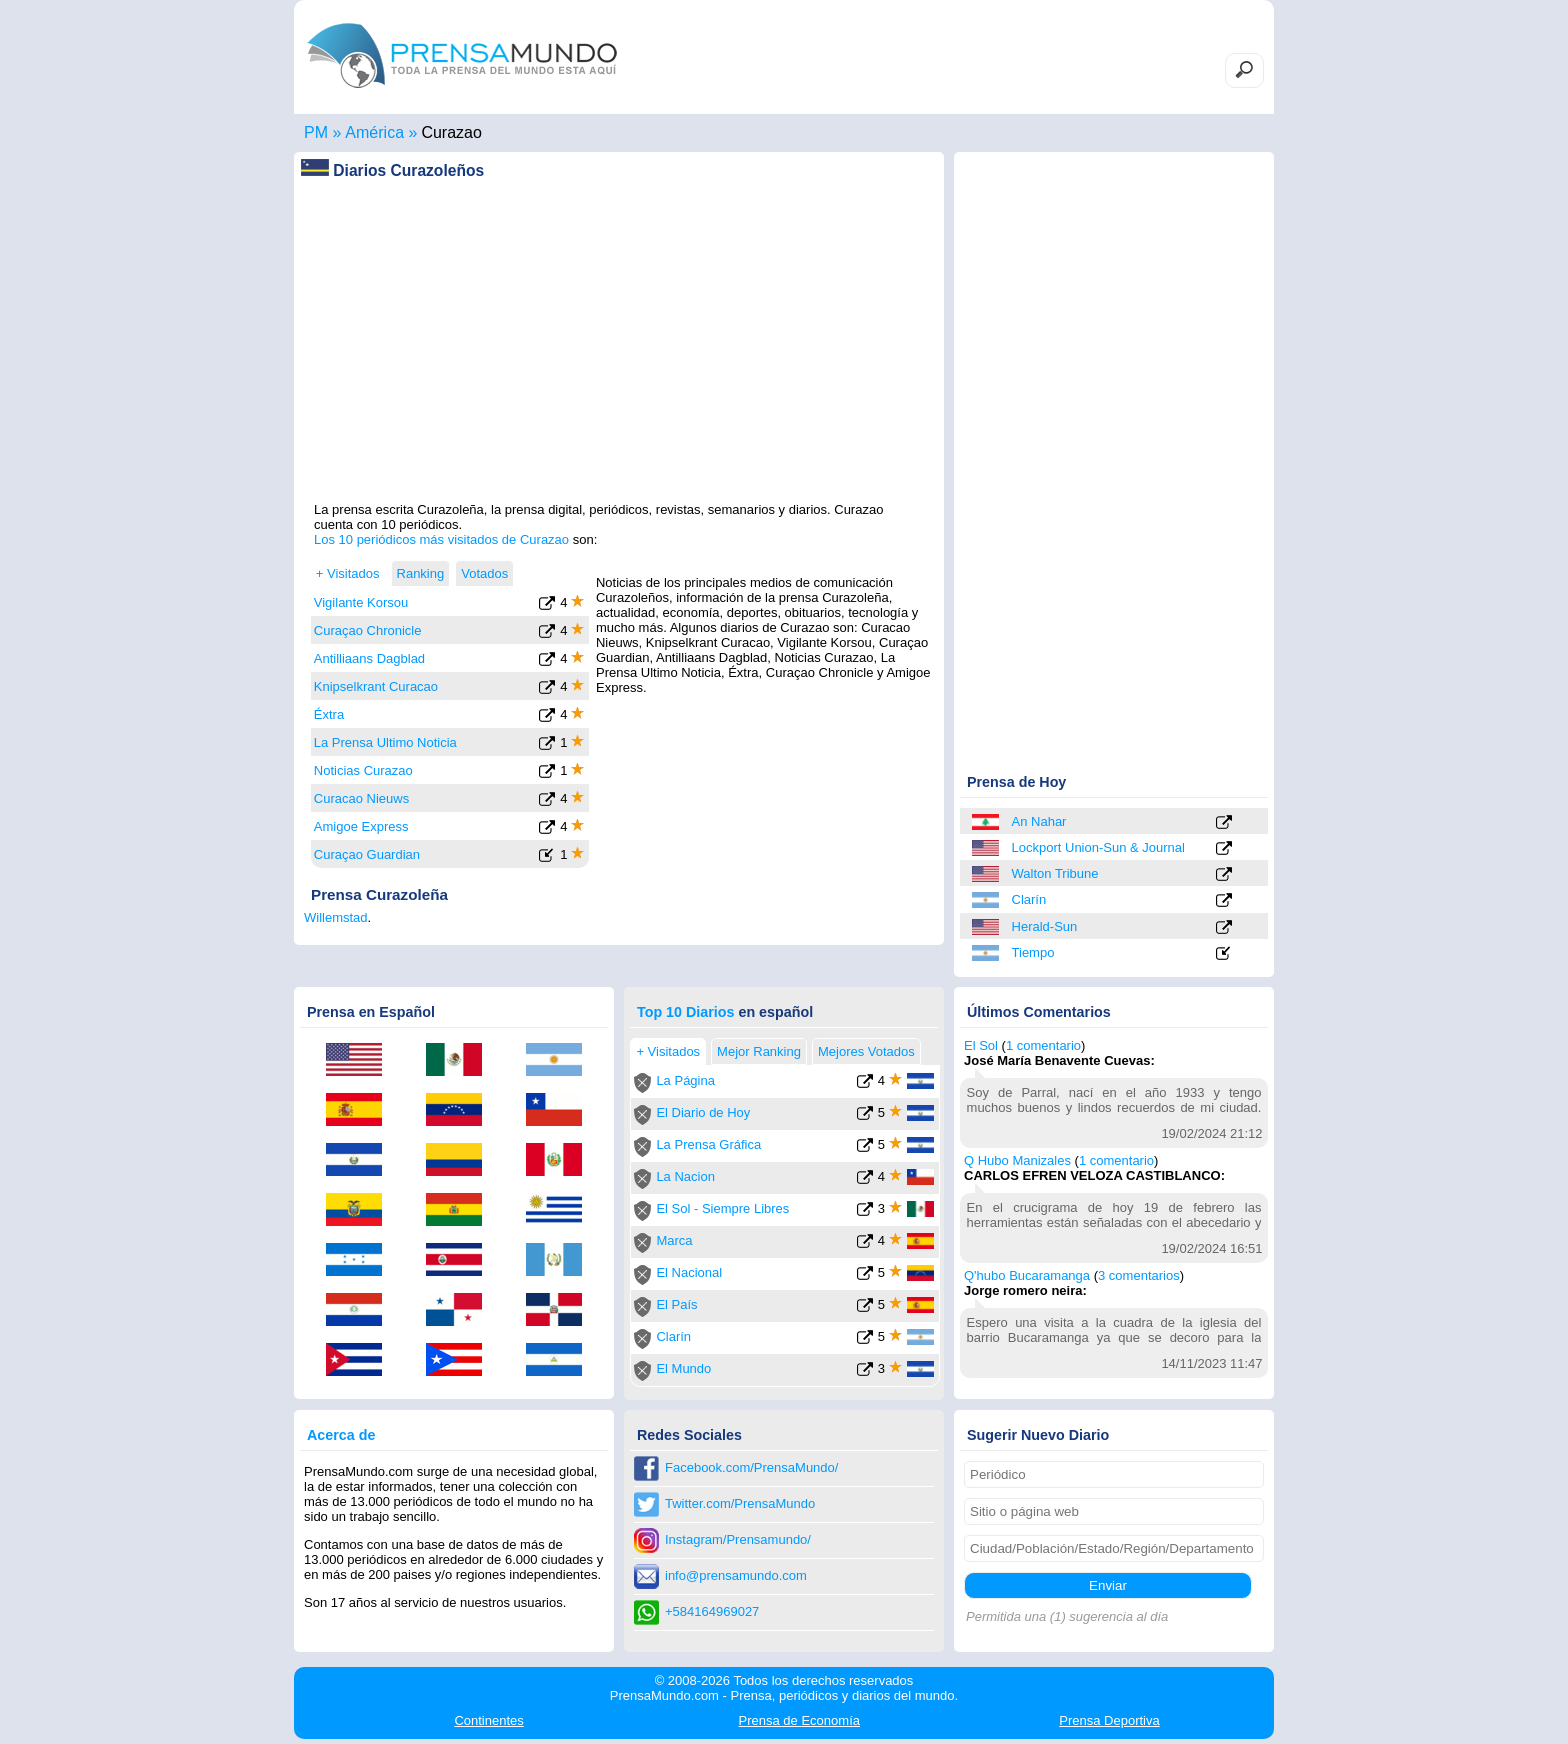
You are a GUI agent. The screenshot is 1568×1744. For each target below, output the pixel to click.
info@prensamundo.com (736, 1575)
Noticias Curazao (363, 770)
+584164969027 (712, 1611)
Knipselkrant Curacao (376, 686)
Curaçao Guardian (367, 854)
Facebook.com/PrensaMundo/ (751, 1467)
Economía (799, 1720)
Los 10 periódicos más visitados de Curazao (441, 539)
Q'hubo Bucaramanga (1027, 1275)
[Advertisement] (619, 361)
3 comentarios (1139, 1275)
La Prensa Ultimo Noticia (385, 742)
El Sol (981, 1045)
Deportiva (1109, 1720)
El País (676, 1304)
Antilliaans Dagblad (369, 658)
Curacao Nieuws (361, 798)
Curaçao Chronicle (368, 630)
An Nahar (1039, 821)
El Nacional (689, 1272)
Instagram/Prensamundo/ (738, 1539)
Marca (674, 1240)
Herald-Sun (1045, 926)
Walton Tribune (1055, 873)
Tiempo (1033, 952)
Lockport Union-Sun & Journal (1098, 847)
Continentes (488, 1720)
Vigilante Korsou (361, 602)
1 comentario (1043, 1045)
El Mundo (683, 1368)
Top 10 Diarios (685, 1012)
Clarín (1029, 899)
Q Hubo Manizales (1017, 1160)
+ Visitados (348, 573)
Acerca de (341, 1435)
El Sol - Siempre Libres (722, 1208)
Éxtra (329, 714)
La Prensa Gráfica (708, 1144)
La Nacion (685, 1176)
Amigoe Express (361, 826)
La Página (685, 1080)
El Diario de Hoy (703, 1112)
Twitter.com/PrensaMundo (740, 1503)
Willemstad (336, 917)
